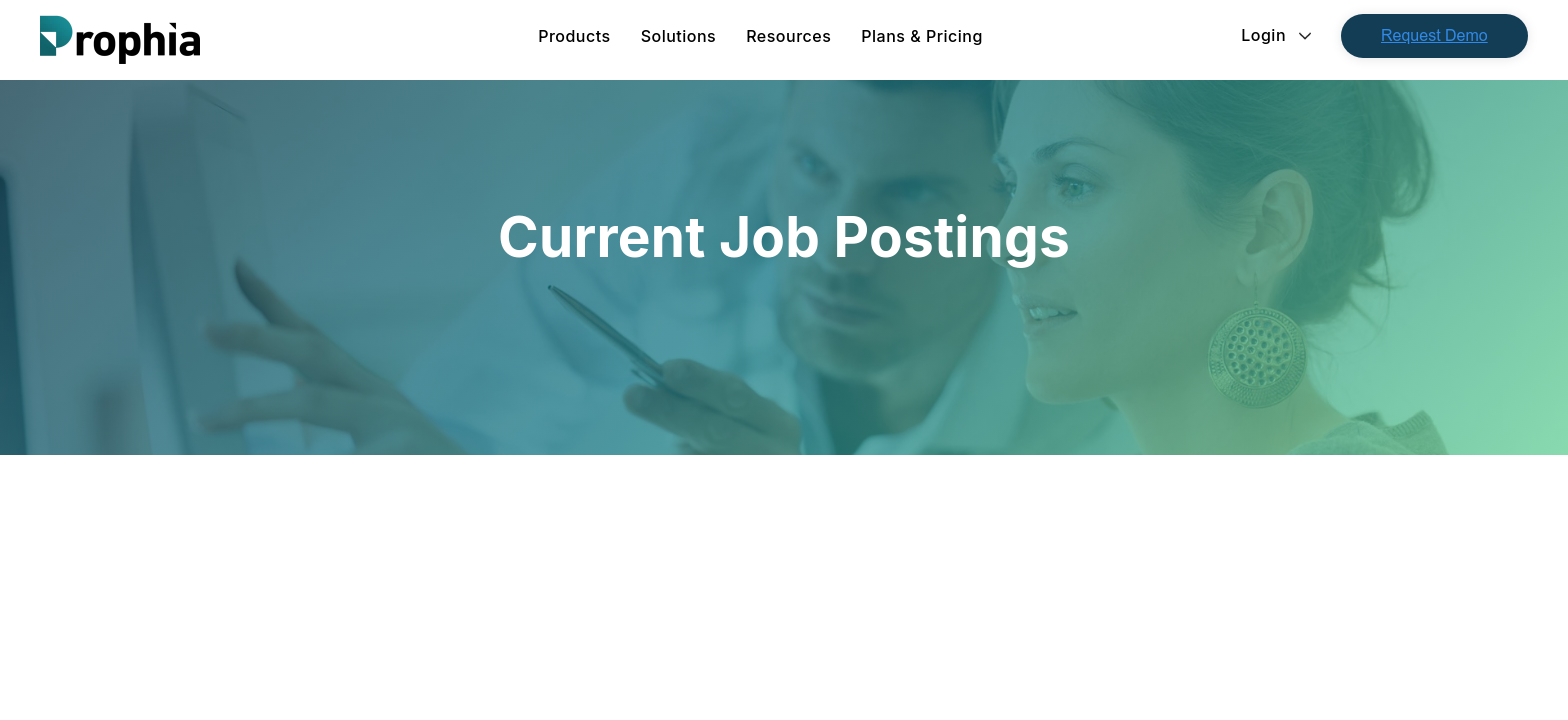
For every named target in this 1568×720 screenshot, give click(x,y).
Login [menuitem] (1263, 35)
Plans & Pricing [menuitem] (922, 36)
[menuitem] (574, 36)
